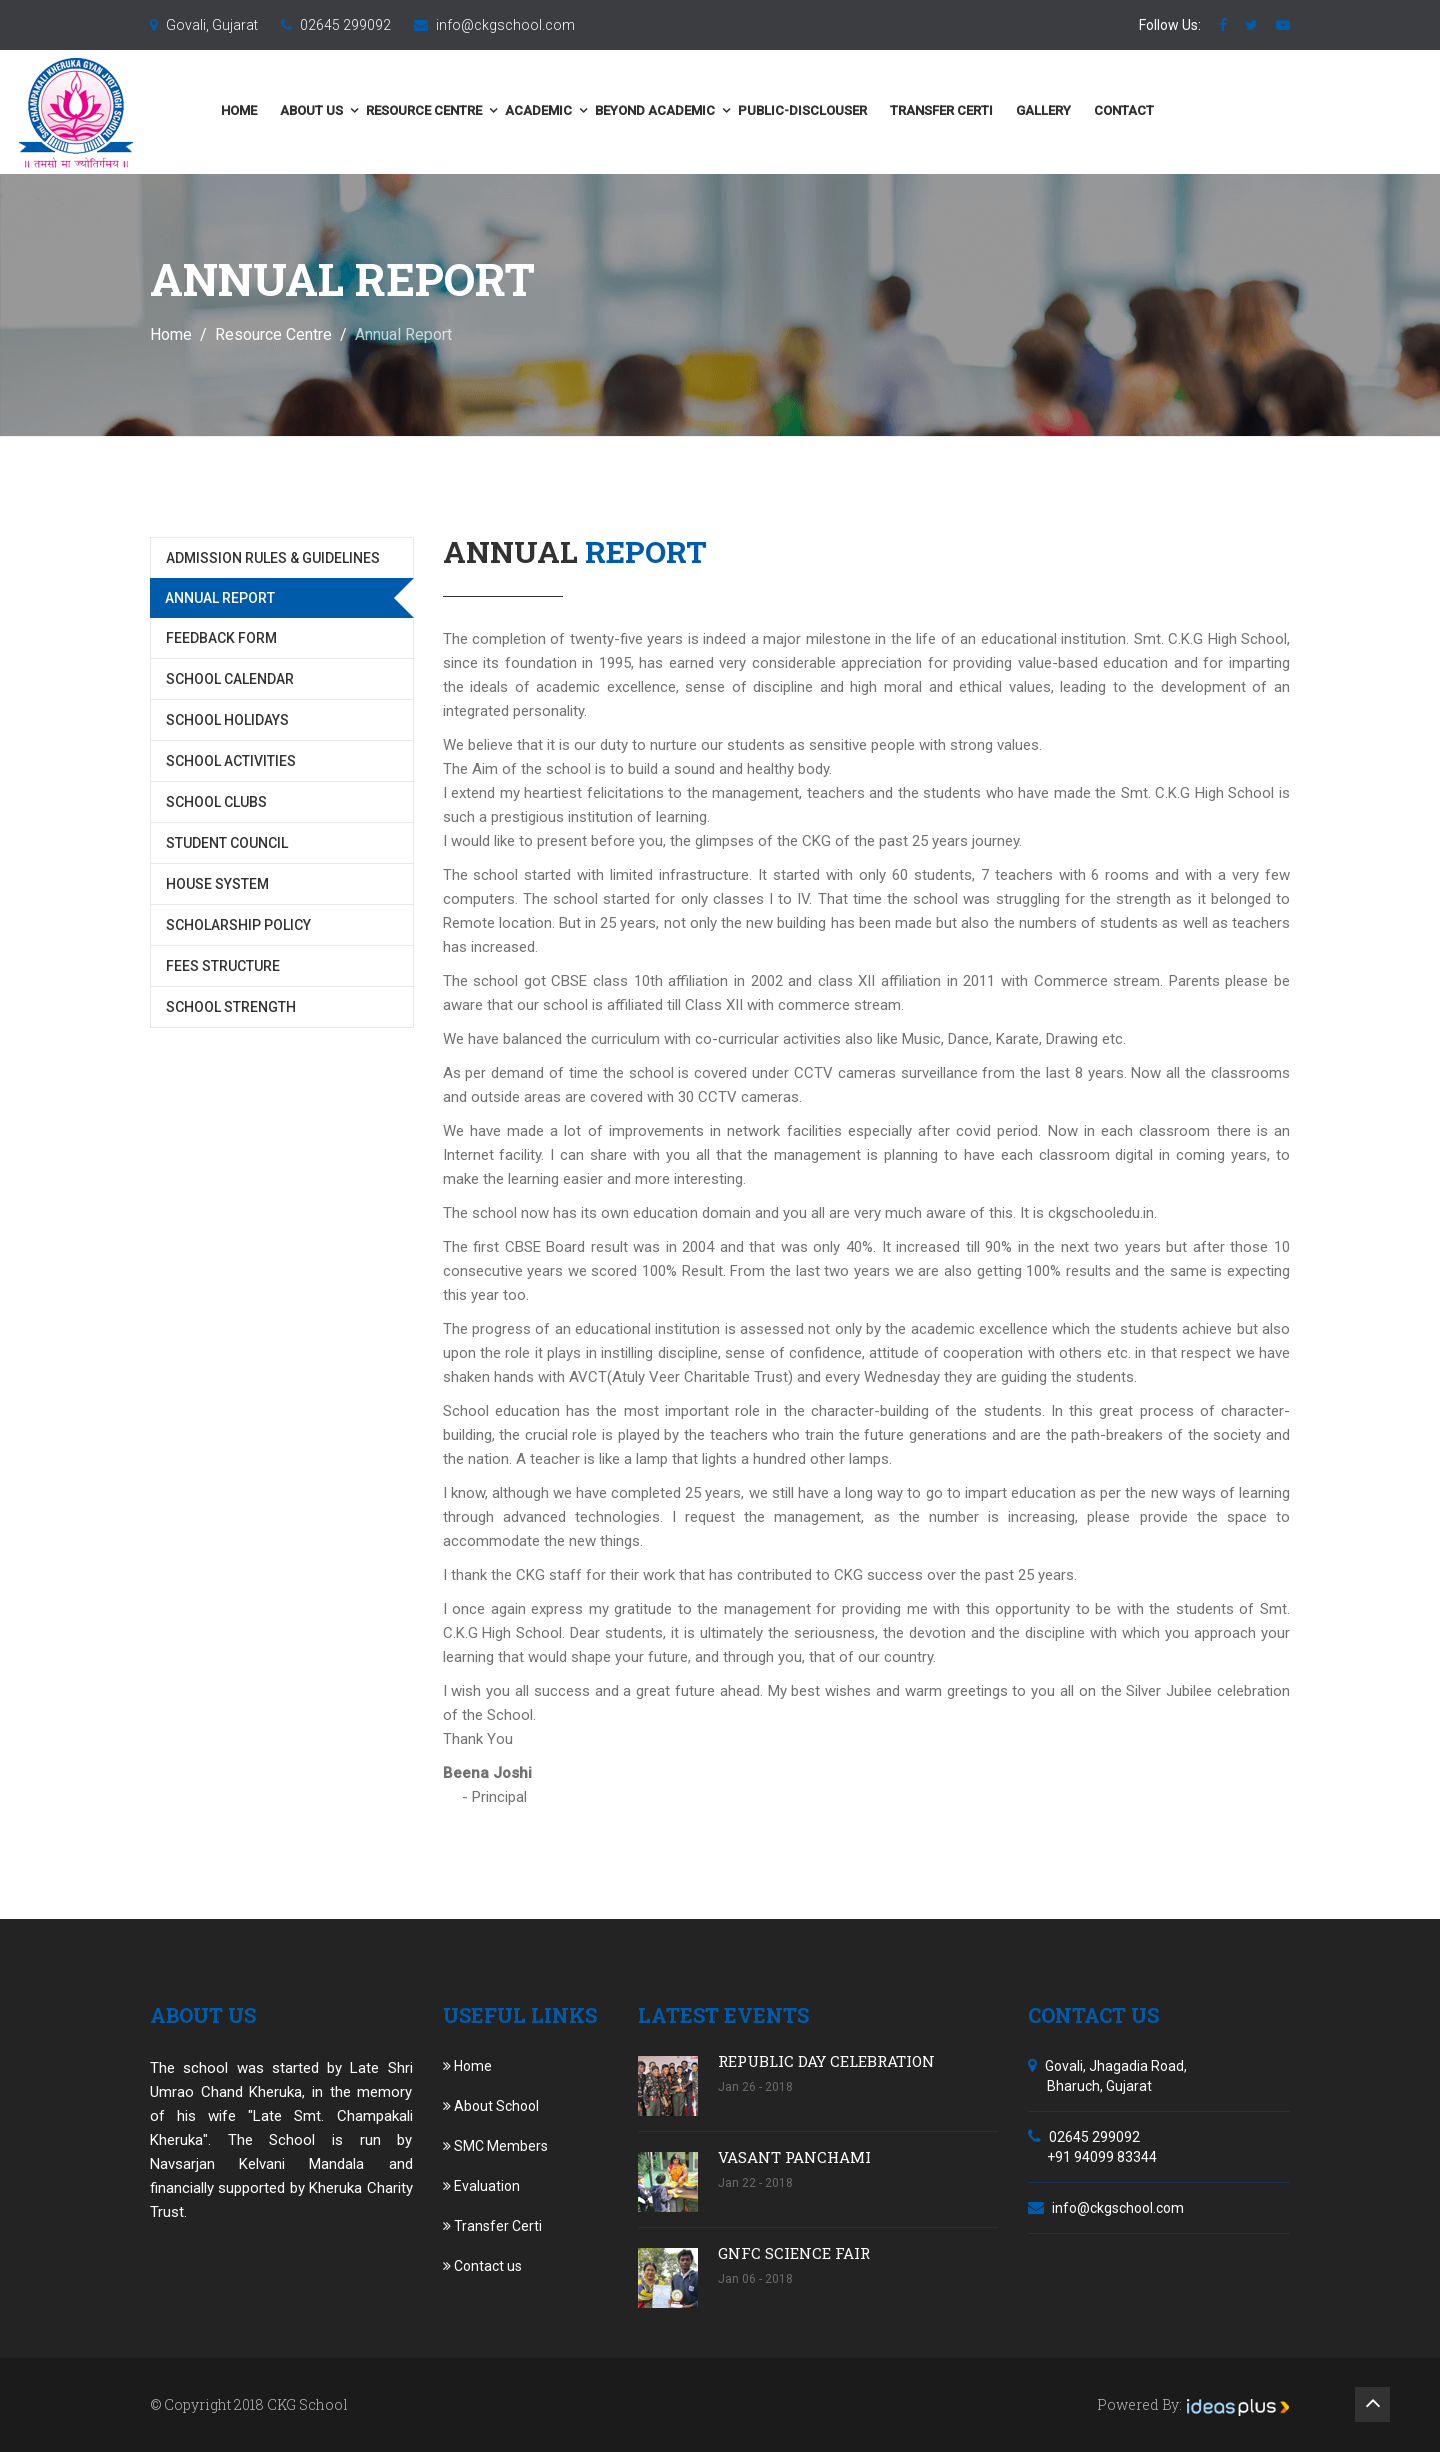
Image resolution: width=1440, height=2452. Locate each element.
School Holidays (227, 720)
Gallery (1178, 110)
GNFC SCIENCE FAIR (794, 2253)
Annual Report (220, 598)
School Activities (231, 761)
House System (217, 884)
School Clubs (216, 802)
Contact (1259, 110)
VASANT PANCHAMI (794, 2157)
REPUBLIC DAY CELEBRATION (826, 2061)
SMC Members (495, 2146)
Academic (673, 110)
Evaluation (481, 2186)
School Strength (231, 1007)
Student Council (227, 843)
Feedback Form (221, 638)
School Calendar (230, 679)
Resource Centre (559, 110)
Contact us (482, 2266)
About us (446, 110)
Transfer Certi (1076, 110)
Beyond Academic (790, 110)
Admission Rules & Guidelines (273, 558)
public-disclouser (937, 110)
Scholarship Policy (238, 925)
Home (374, 110)
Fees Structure (223, 966)
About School (491, 2106)
